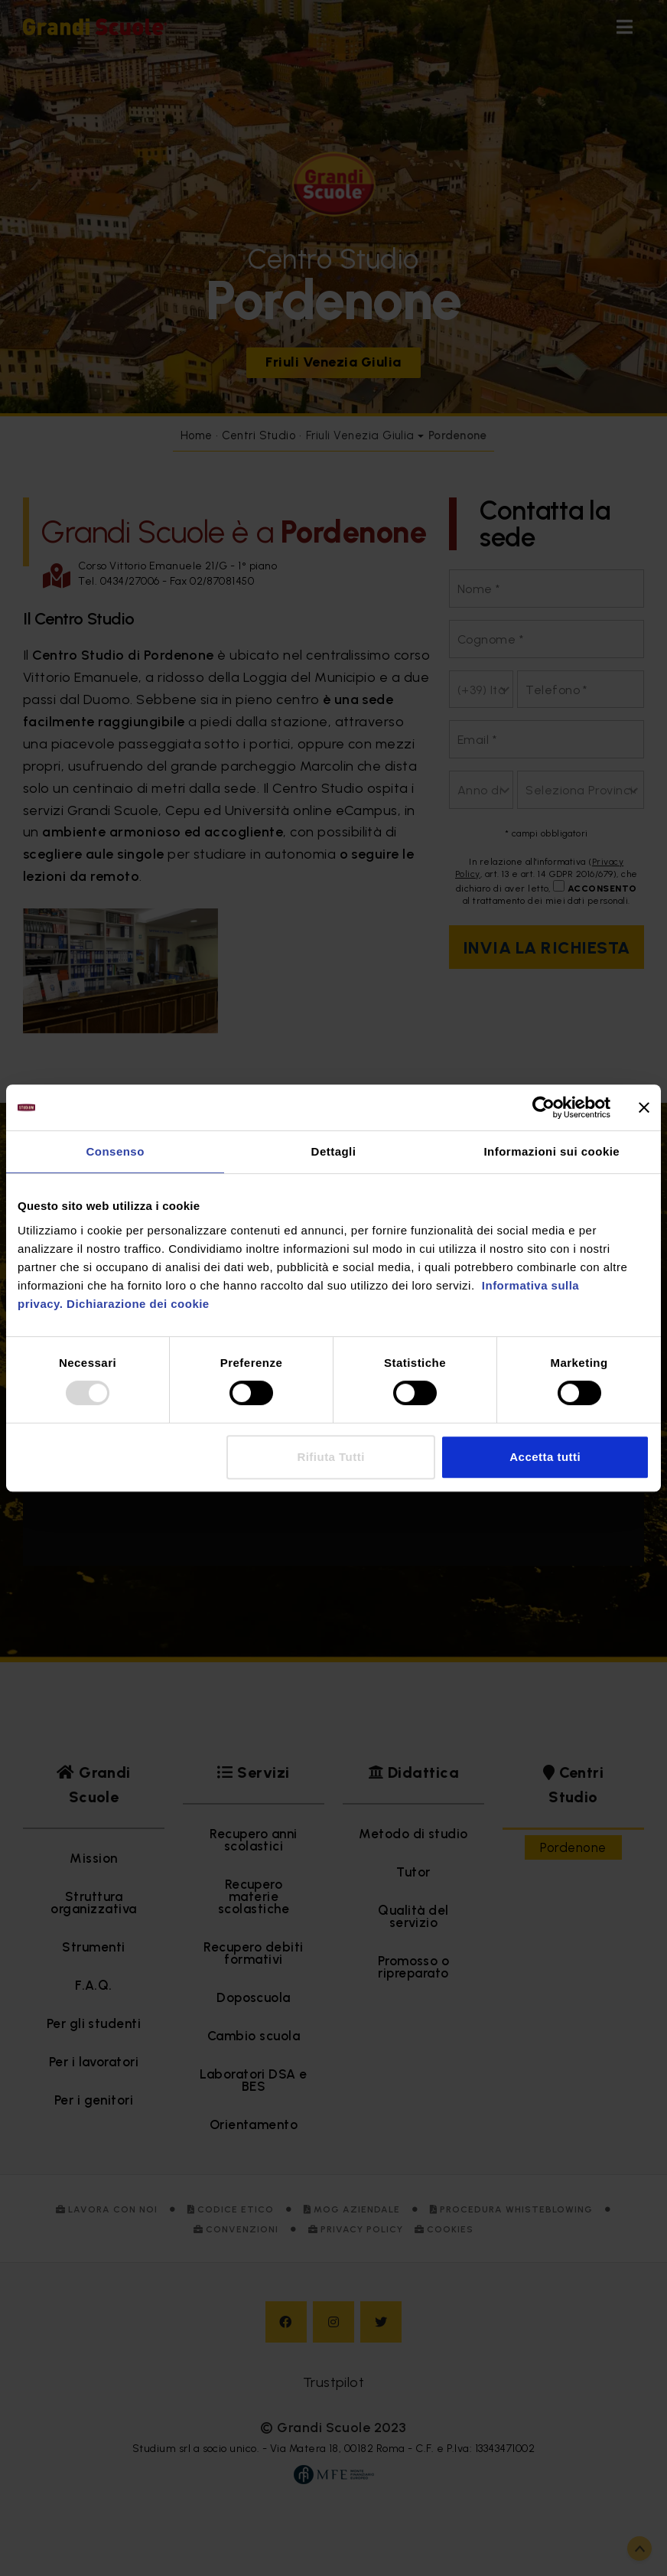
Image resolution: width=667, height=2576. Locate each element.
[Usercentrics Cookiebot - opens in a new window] (543, 1107)
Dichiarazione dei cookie (138, 1303)
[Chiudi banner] (644, 1107)
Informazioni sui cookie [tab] (551, 1151)
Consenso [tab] (115, 1151)
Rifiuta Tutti (330, 1456)
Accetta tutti (545, 1456)
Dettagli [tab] (333, 1151)
